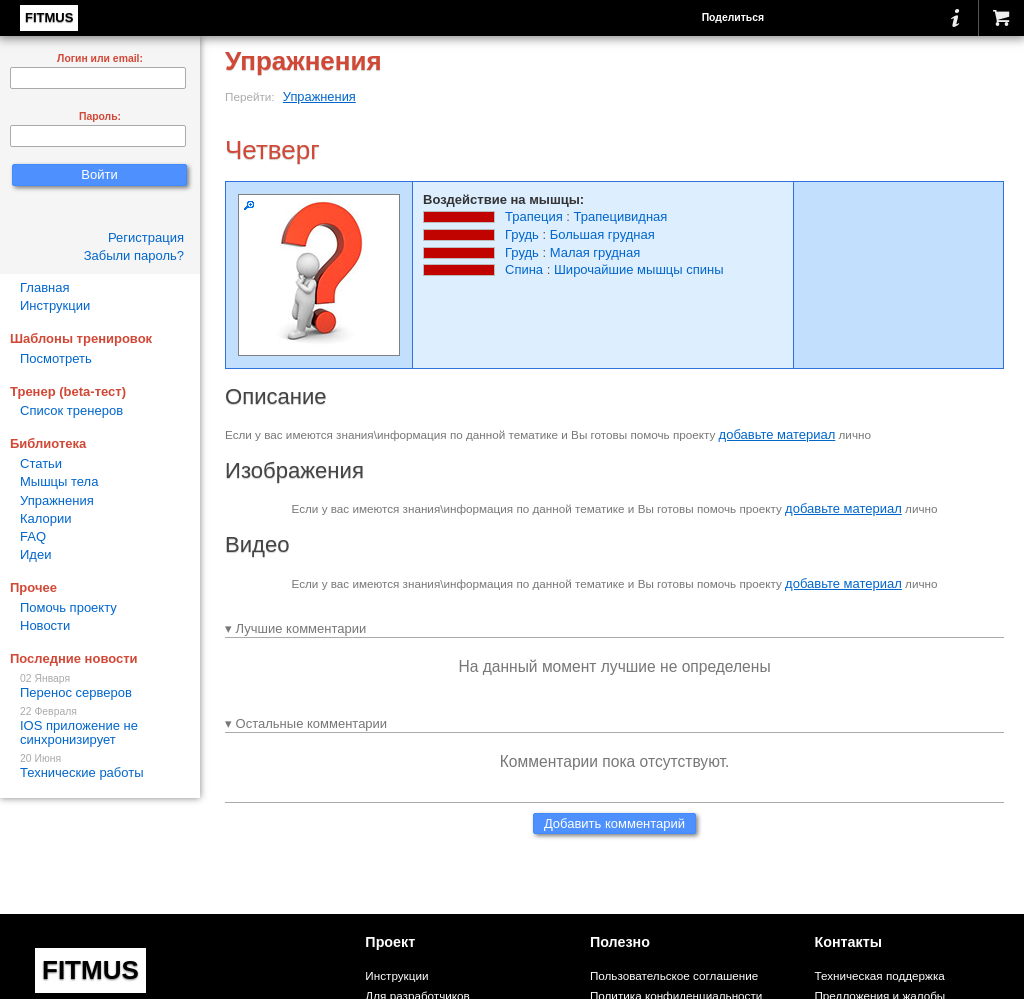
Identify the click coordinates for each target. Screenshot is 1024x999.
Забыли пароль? (134, 255)
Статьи (41, 463)
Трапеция (534, 216)
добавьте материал (777, 434)
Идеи (35, 554)
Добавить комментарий (614, 823)
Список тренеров (71, 410)
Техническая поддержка (879, 975)
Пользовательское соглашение (674, 975)
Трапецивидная (621, 216)
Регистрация (146, 237)
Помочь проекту (68, 607)
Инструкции (55, 305)
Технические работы (100, 766)
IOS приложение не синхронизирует (100, 726)
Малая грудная (595, 252)
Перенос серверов (100, 686)
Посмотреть (56, 358)
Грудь (522, 234)
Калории (46, 518)
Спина (524, 269)
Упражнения (319, 96)
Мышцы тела (59, 481)
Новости (45, 625)
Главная (44, 287)
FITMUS (49, 17)
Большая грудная (602, 234)
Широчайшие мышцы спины (639, 269)
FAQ (33, 536)
